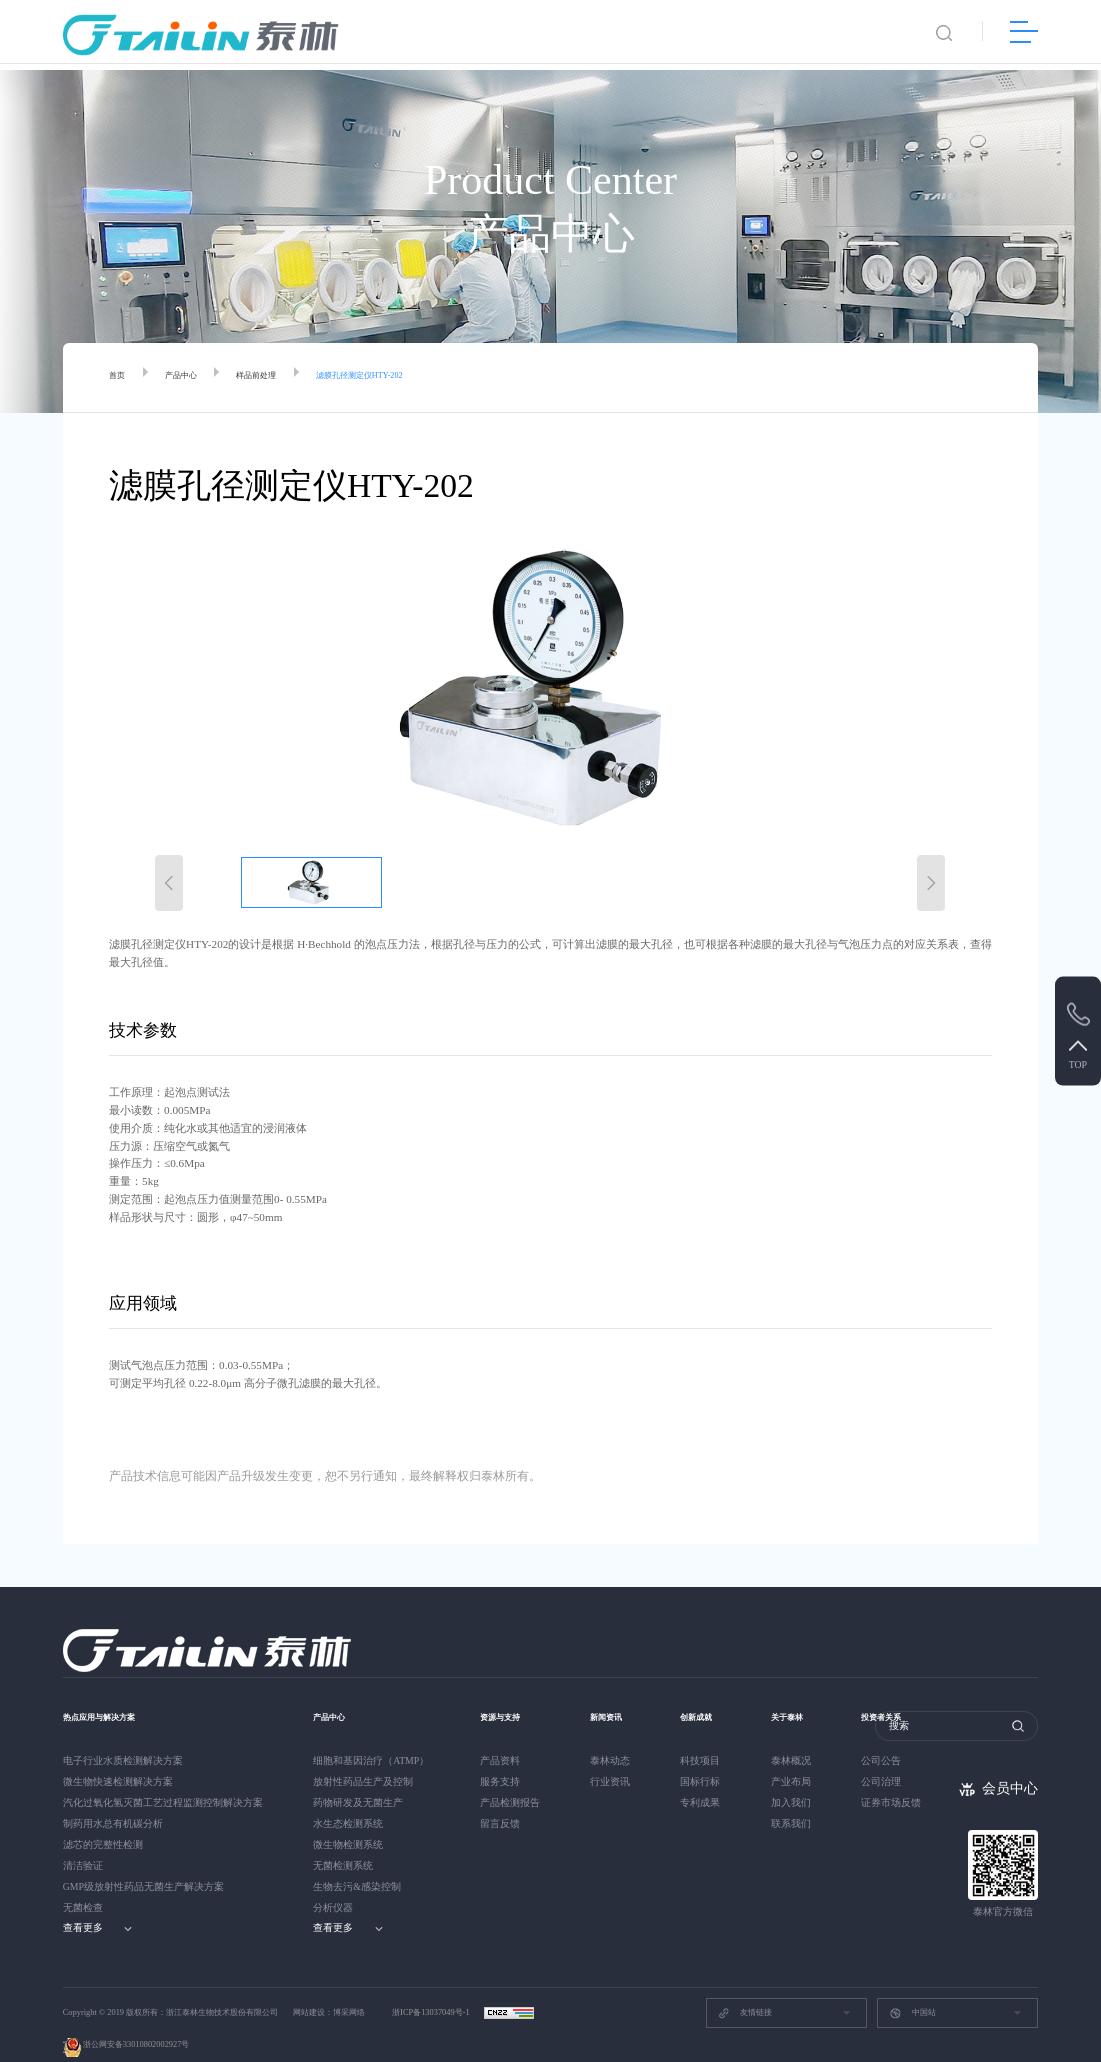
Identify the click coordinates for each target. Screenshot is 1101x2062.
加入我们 (799, 1778)
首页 (120, 378)
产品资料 (500, 1736)
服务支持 (500, 1757)
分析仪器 (333, 1883)
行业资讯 (610, 1757)
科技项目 (704, 1736)
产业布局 (799, 1757)
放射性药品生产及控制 (363, 1757)
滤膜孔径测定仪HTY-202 (408, 378)
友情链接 (745, 1988)
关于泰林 (801, 1692)
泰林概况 (799, 1736)
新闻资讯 (612, 1692)
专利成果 (704, 1778)
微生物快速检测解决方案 (118, 1757)
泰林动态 (610, 1736)
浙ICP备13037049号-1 (432, 1988)
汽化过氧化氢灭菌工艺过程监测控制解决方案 (163, 1778)
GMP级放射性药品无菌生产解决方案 (143, 1862)
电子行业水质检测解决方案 (123, 1736)
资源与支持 (507, 1692)
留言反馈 (500, 1799)
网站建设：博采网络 (329, 1988)
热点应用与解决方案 (112, 1692)
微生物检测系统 (348, 1820)
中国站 (912, 1988)
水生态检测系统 (348, 1799)
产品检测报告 (510, 1778)
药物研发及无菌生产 (358, 1778)
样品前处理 (281, 378)
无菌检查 (83, 1883)
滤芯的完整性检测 (103, 1820)
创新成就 (706, 1692)
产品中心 (193, 378)
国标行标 (704, 1757)
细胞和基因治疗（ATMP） (371, 1736)
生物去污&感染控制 (357, 1862)
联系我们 (799, 1799)
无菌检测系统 (343, 1841)
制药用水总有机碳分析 (113, 1799)
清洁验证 (83, 1841)
